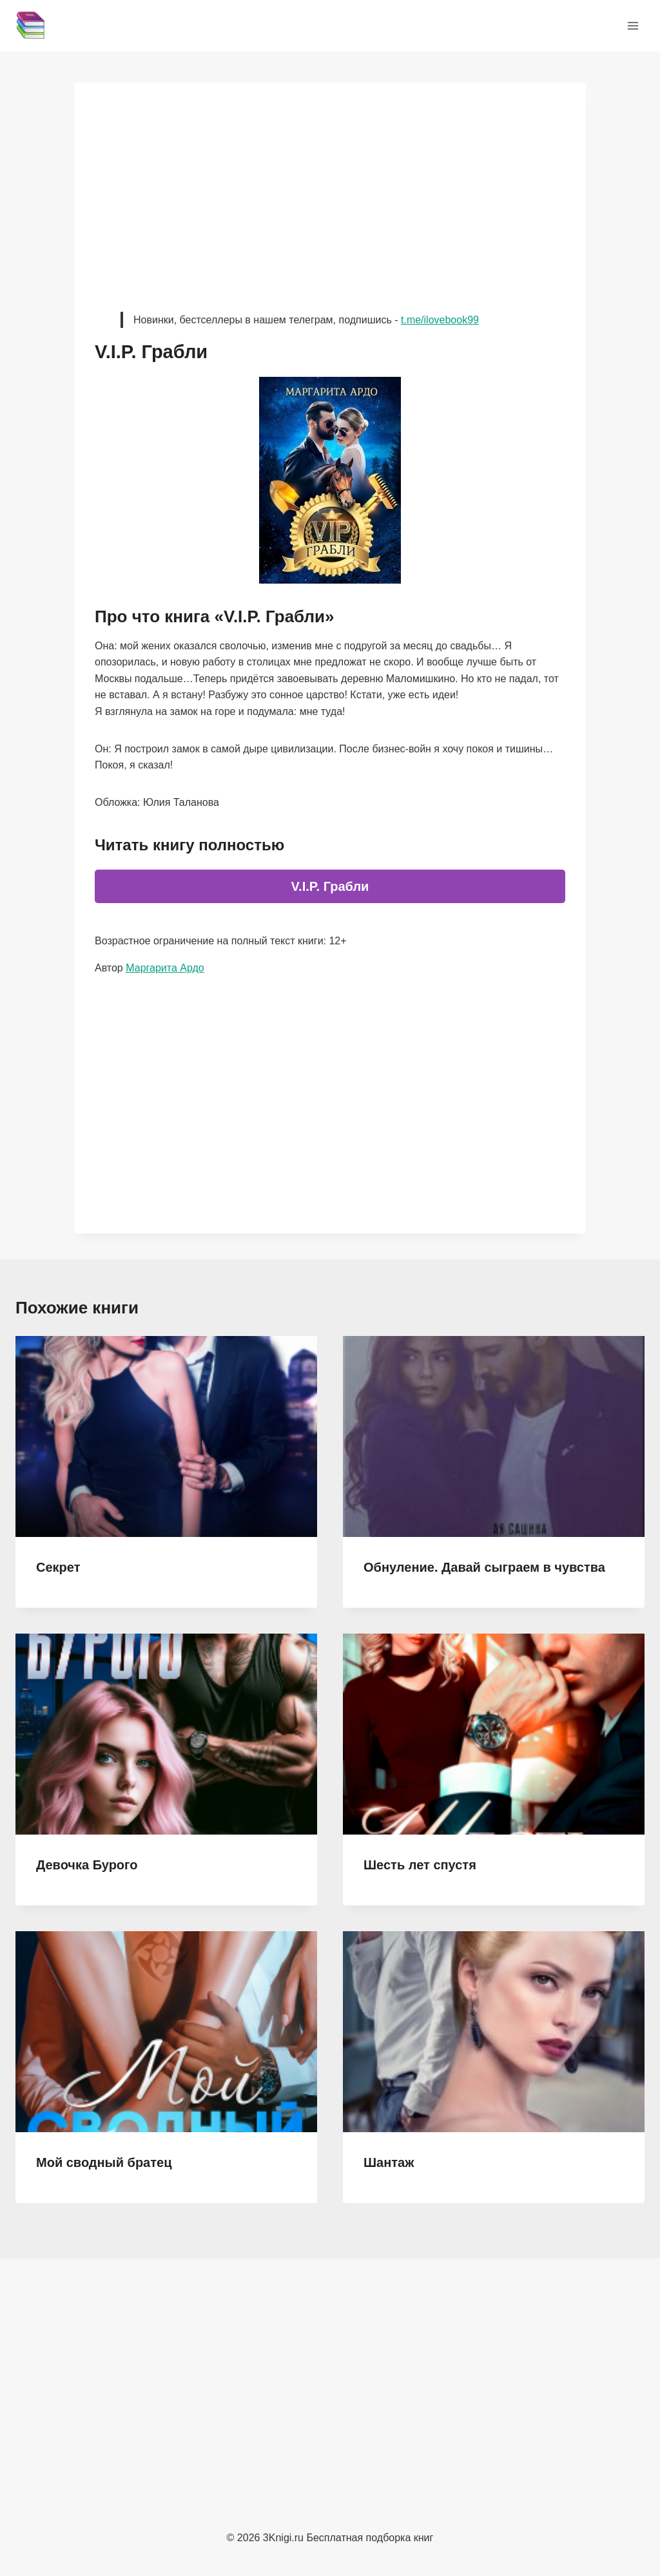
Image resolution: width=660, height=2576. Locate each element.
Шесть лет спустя (420, 1865)
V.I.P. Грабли (330, 886)
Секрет (58, 1567)
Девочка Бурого (86, 1865)
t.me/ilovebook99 (440, 319)
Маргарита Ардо (165, 967)
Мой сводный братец (103, 2162)
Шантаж (389, 2162)
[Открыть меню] (633, 25)
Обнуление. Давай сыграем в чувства (484, 1567)
